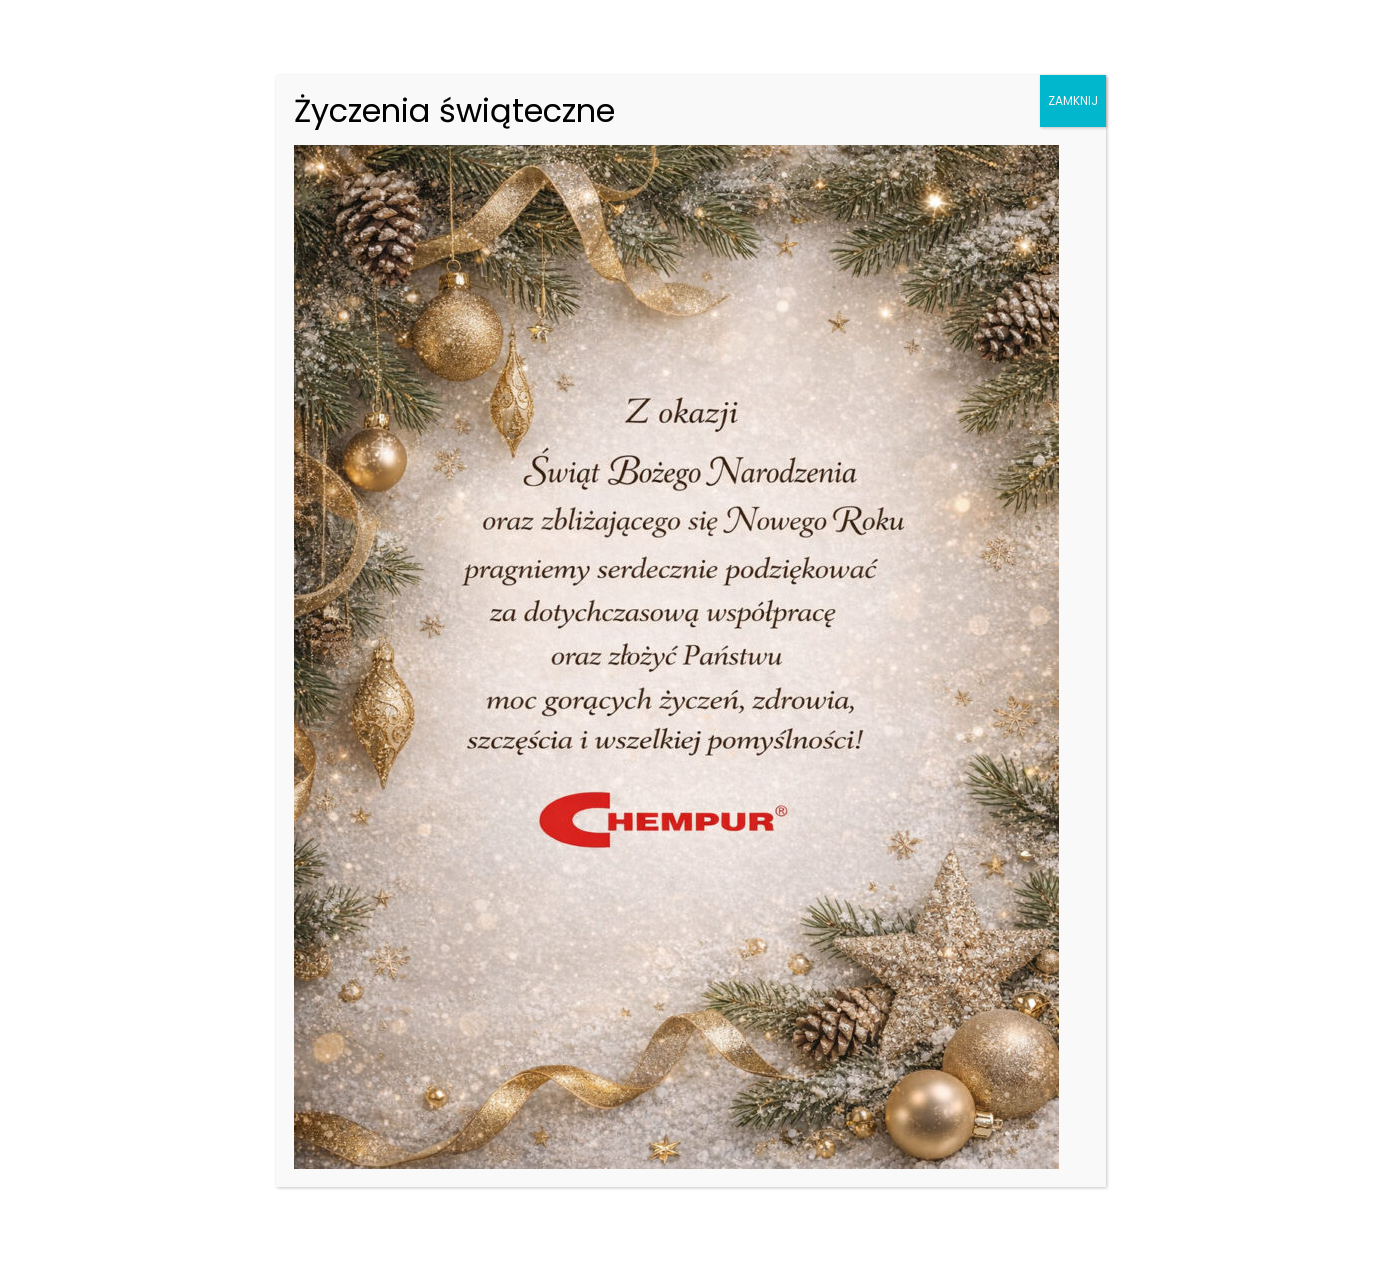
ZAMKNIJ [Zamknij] (1073, 100)
